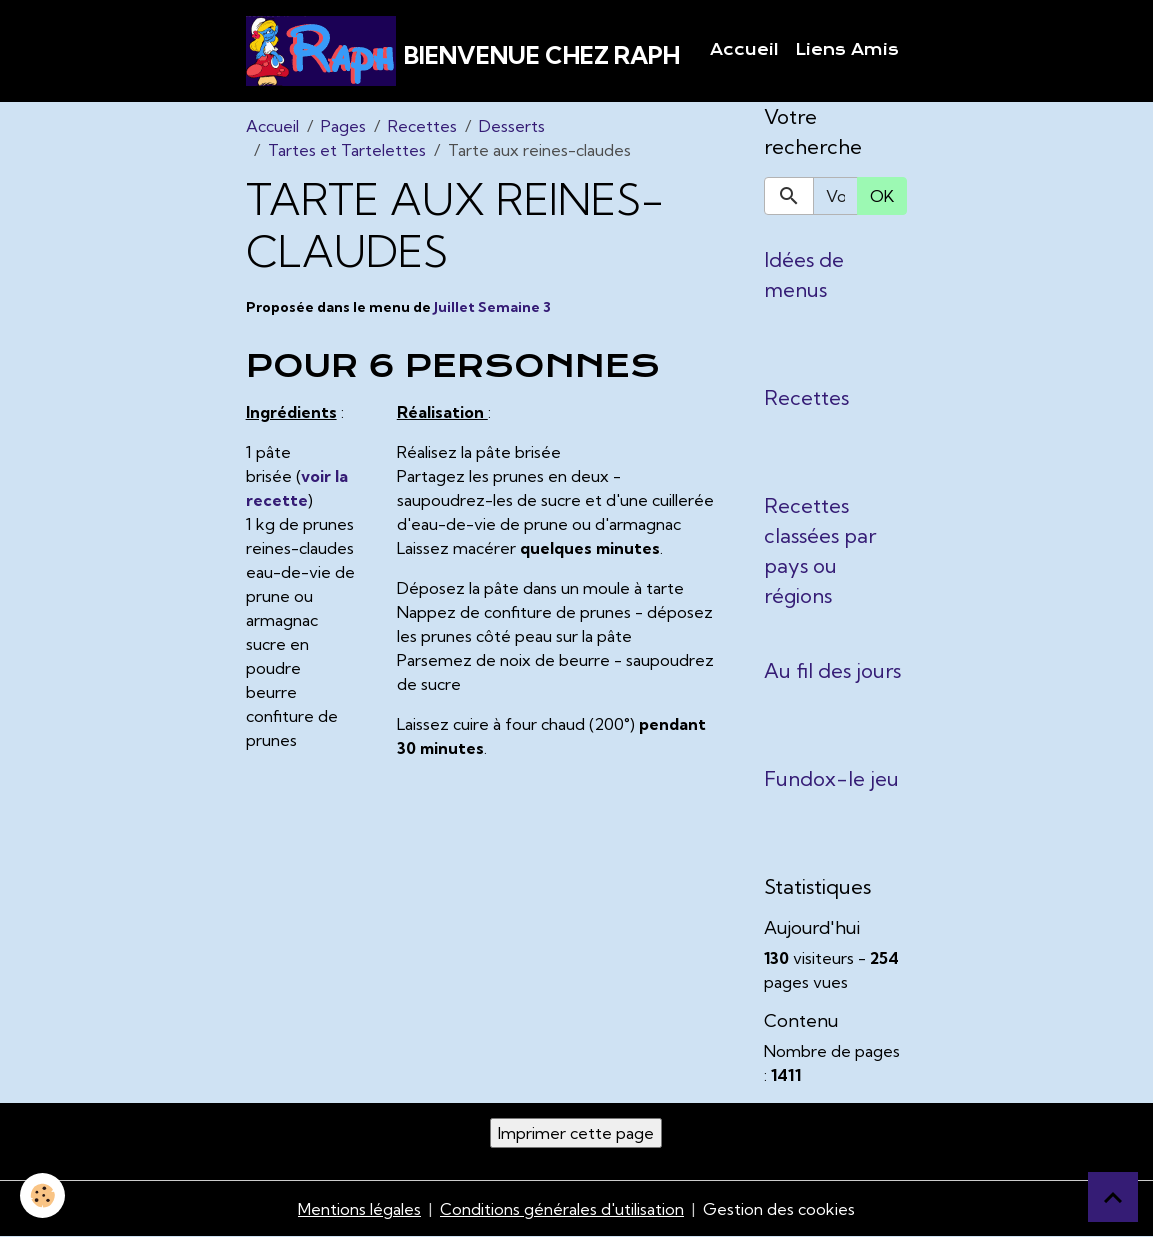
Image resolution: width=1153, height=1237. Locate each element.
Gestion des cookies (779, 1209)
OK (882, 196)
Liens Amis (847, 50)
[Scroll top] (1113, 1197)
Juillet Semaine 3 (492, 307)
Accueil (744, 50)
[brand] (463, 51)
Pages (343, 126)
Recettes (422, 126)
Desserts (512, 126)
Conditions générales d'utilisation (562, 1209)
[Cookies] (42, 1195)
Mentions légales (359, 1209)
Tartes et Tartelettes (347, 150)
